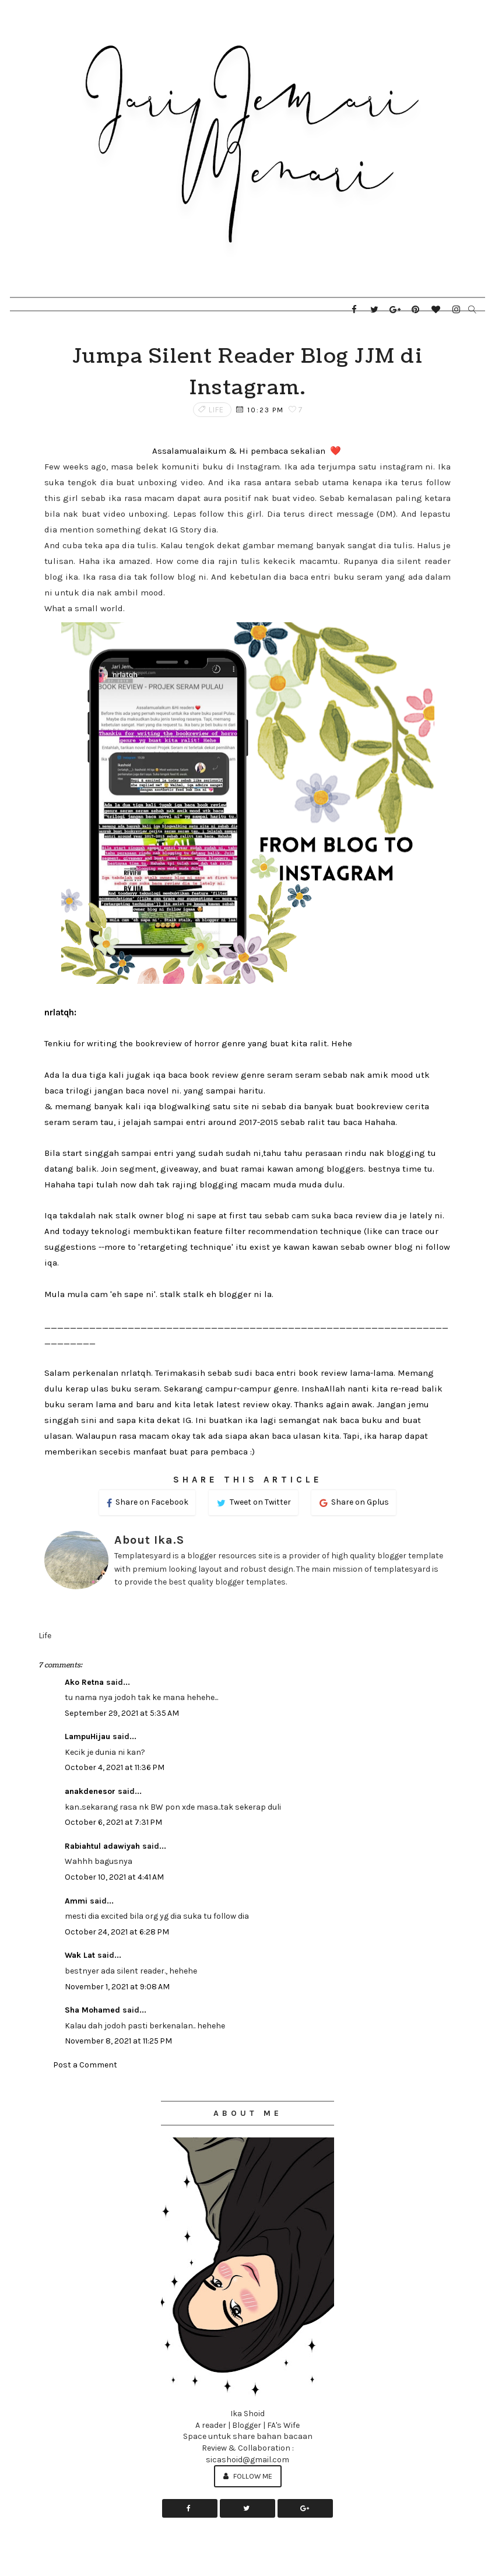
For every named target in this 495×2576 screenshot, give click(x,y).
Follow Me (247, 2476)
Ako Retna (84, 1682)
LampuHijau (87, 1736)
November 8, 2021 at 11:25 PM (118, 2041)
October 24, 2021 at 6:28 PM (117, 1932)
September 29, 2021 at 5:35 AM (122, 1713)
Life (216, 409)
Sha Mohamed (92, 2010)
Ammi (76, 1901)
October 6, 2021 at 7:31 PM (113, 1822)
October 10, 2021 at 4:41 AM (114, 1877)
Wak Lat (80, 1955)
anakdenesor (90, 1791)
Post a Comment (85, 2065)
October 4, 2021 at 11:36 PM (114, 1767)
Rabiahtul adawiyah (102, 1846)
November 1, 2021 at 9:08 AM (117, 1987)
